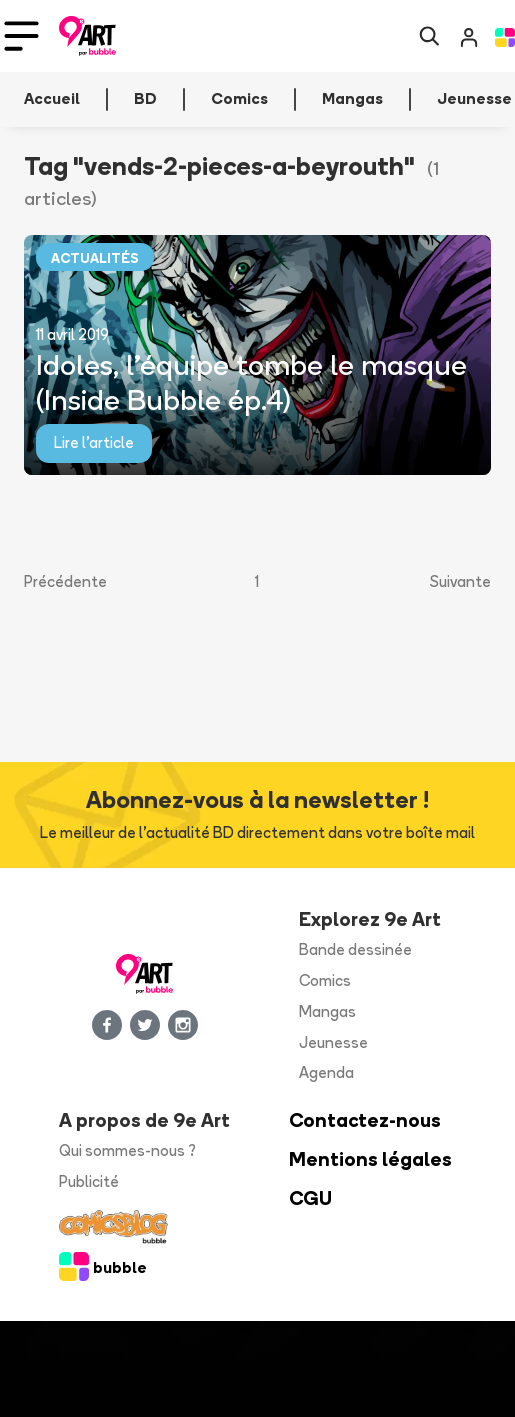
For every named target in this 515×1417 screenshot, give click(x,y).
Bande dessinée (355, 949)
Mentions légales (370, 1159)
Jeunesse (333, 1042)
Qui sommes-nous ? (127, 1150)
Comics (325, 980)
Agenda (326, 1072)
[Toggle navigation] (21, 36)
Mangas (327, 1011)
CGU (310, 1198)
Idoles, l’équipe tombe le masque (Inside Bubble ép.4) (251, 381)
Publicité (89, 1181)
